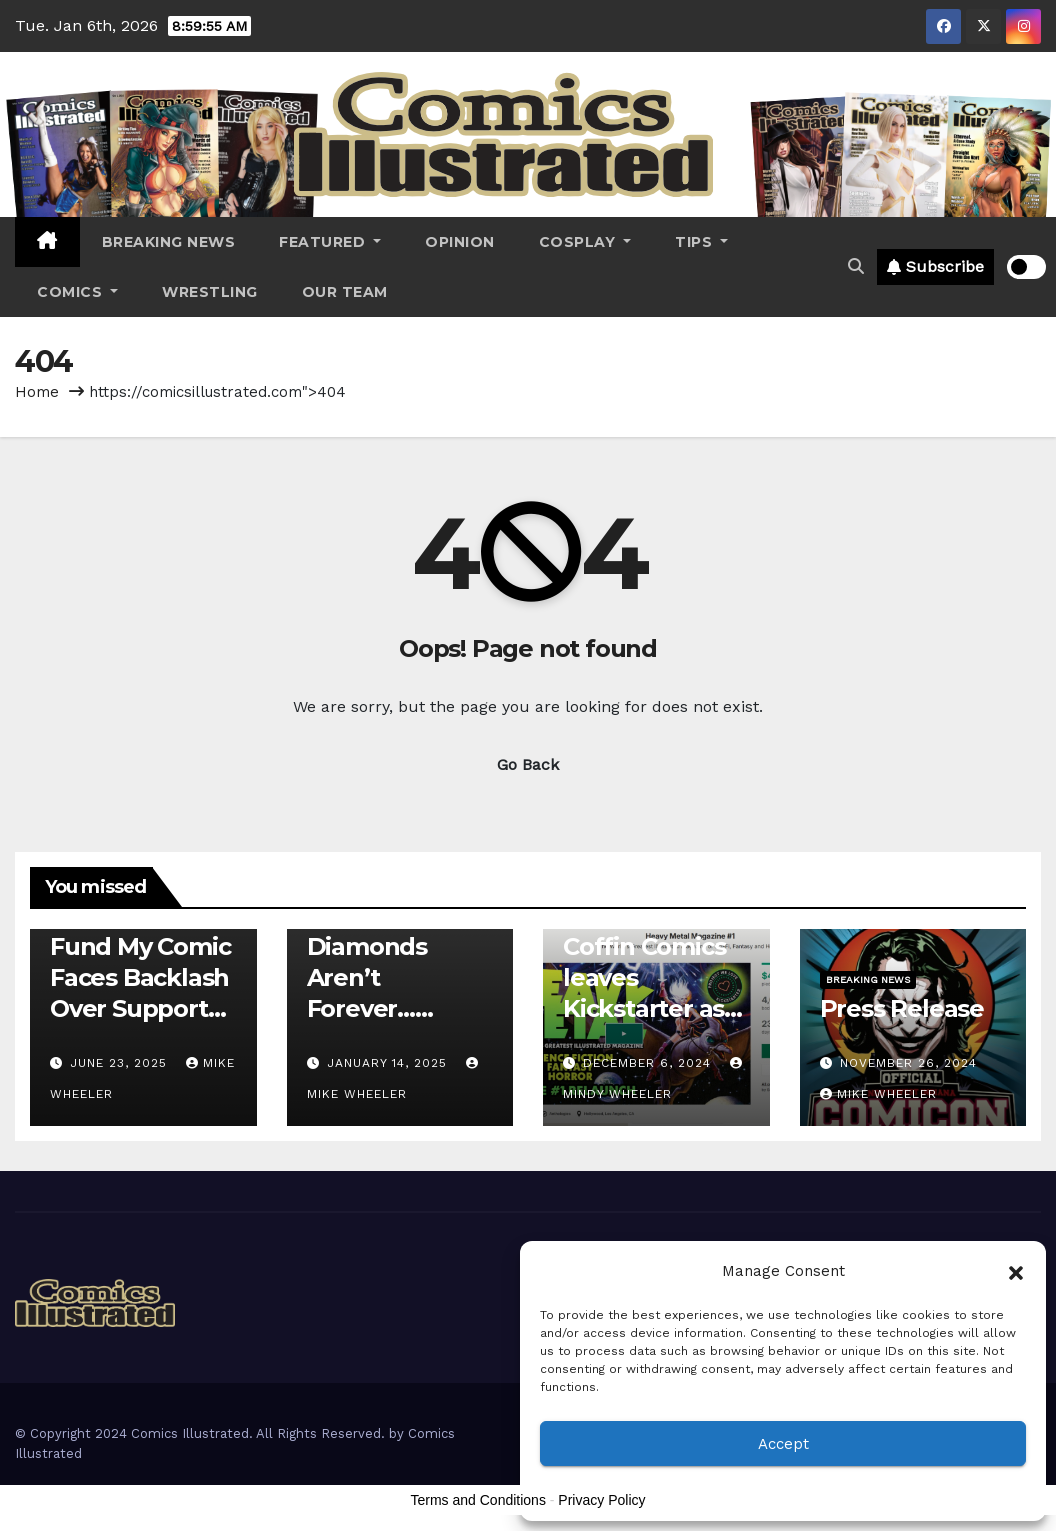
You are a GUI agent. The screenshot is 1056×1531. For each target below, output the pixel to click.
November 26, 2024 (908, 1063)
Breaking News (169, 242)
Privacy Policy (601, 1500)
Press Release (902, 1008)
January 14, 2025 (389, 1063)
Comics (77, 292)
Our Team (345, 292)
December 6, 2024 (649, 1063)
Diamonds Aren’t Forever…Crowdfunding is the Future (393, 1009)
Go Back (528, 764)
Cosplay (585, 242)
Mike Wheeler (878, 1094)
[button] (1016, 1271)
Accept (783, 1444)
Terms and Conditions (478, 1500)
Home (37, 392)
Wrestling (210, 292)
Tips (701, 242)
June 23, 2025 (121, 1063)
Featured (330, 242)
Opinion (460, 242)
